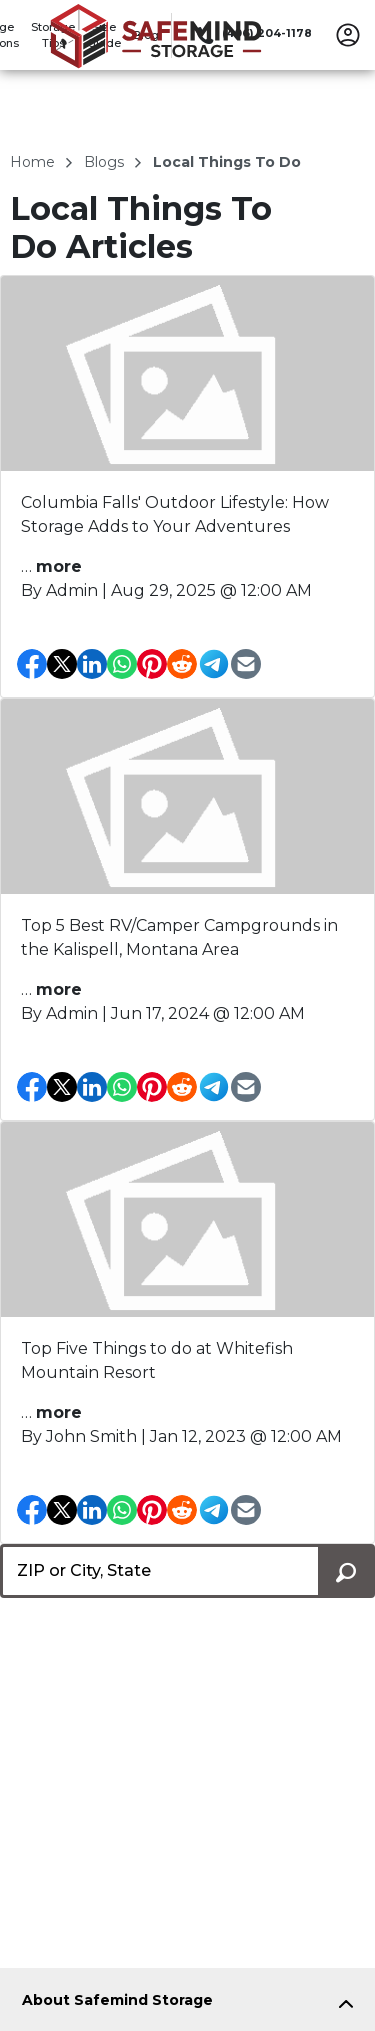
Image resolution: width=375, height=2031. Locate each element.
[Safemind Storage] (156, 63)
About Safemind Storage (117, 2000)
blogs (106, 162)
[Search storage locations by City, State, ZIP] (346, 1571)
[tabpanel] (187, 2004)
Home (34, 162)
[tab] (187, 2004)
